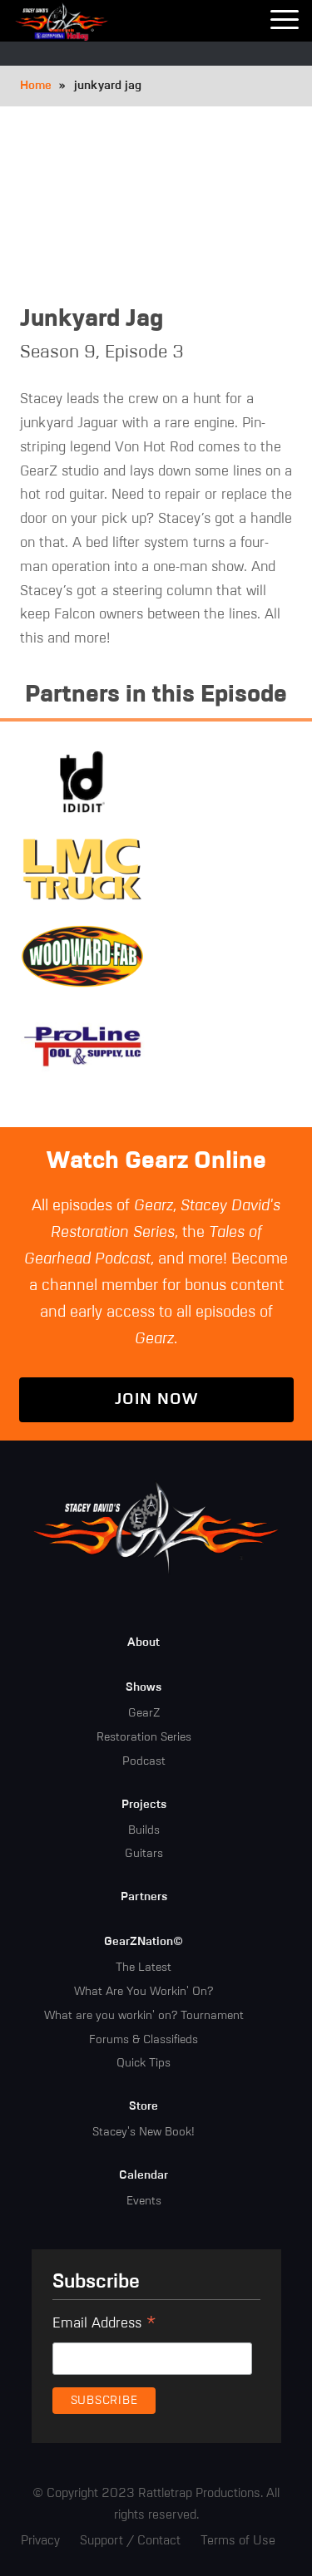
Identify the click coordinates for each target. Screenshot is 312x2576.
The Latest (143, 1967)
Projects (143, 1804)
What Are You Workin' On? (143, 1991)
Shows (143, 1687)
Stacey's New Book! (143, 2132)
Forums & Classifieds (143, 2040)
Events (143, 2201)
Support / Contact (130, 2540)
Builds (144, 1830)
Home (36, 85)
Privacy (40, 2540)
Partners (144, 1897)
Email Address (104, 2326)
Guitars (144, 1853)
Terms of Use (238, 2540)
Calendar (143, 2175)
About (143, 1642)
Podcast (144, 1761)
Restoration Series (144, 1737)
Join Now (156, 1399)
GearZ (144, 1713)
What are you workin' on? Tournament (144, 2016)
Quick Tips (143, 2063)
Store (143, 2106)
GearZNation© (143, 1942)
